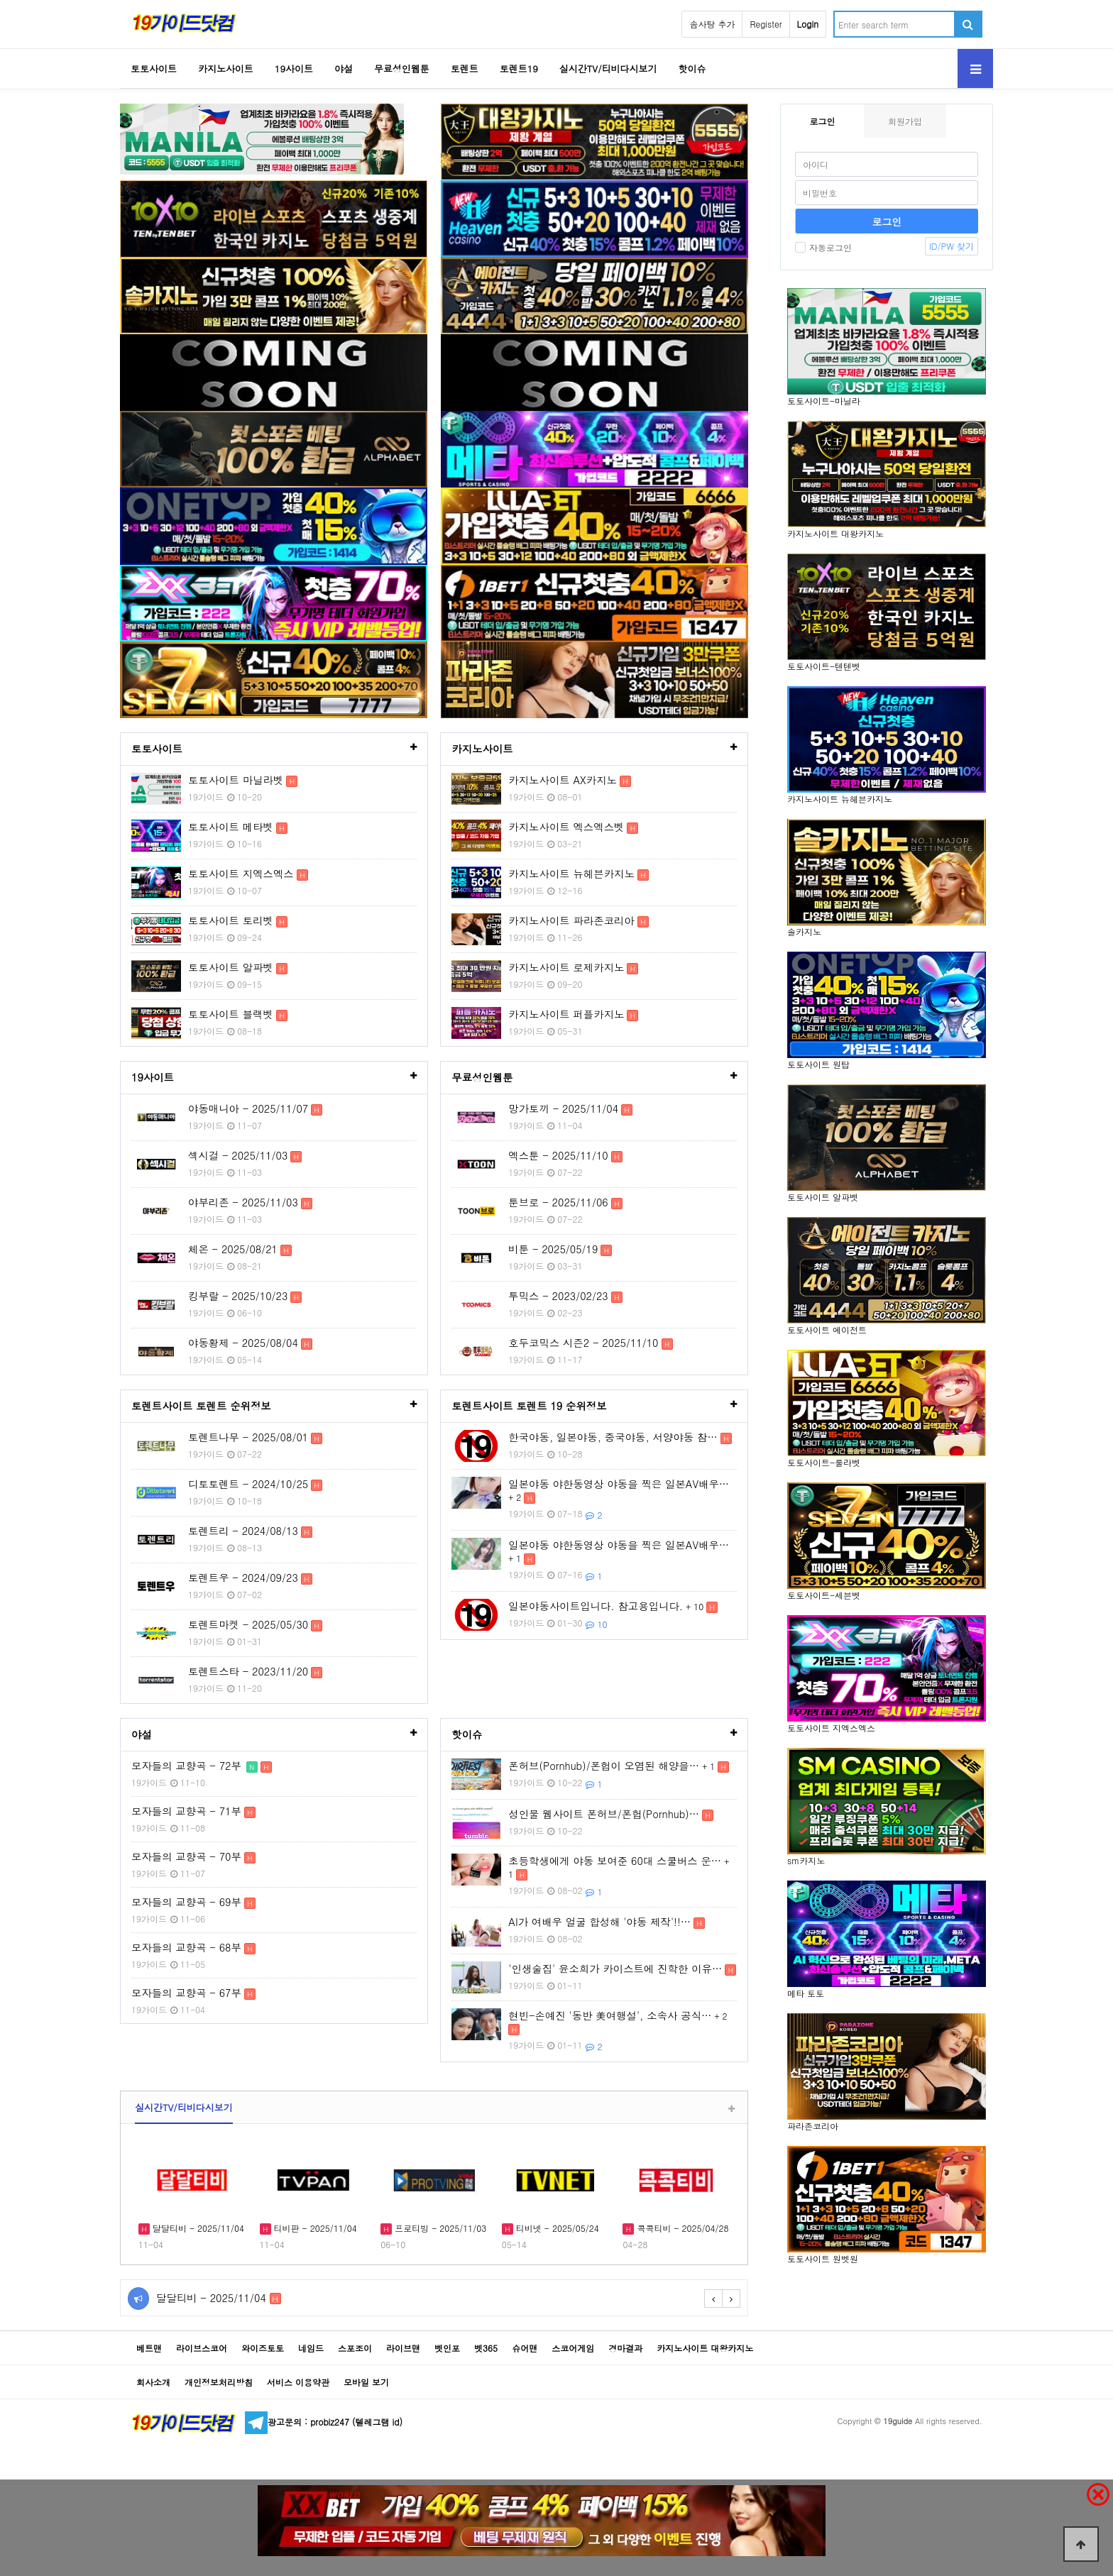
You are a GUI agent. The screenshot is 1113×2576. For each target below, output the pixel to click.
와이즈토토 (262, 2347)
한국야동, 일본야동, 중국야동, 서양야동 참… (612, 1437)
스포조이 (355, 2347)
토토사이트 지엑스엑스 (241, 873)
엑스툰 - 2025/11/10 (558, 1155)
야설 (343, 68)
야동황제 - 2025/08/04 (243, 1343)
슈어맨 (524, 2347)
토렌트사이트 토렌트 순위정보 (201, 1406)
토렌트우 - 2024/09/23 (243, 1577)
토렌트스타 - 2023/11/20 (248, 1671)
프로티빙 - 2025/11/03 (439, 2228)
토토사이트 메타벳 (230, 827)
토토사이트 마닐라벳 (235, 780)
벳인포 (447, 2347)
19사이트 (294, 68)
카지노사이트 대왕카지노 (705, 2347)
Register (766, 24)
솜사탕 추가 (712, 24)
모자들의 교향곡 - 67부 (186, 1993)
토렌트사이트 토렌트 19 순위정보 (528, 1406)
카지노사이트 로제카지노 (566, 967)
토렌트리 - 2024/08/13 (243, 1531)
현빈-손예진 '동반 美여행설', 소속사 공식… (609, 2015)
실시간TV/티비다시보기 (608, 68)
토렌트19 (519, 68)
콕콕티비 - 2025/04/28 (681, 2228)
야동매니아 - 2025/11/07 (248, 1108)
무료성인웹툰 (401, 68)
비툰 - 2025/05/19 (553, 1249)
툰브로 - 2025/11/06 (558, 1202)
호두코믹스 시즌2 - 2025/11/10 (583, 1343)
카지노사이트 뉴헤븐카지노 (571, 873)
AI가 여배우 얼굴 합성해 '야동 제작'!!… (599, 1922)
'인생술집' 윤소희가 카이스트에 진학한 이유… (615, 1968)
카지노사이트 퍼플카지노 (566, 1014)
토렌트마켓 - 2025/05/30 (248, 1624)
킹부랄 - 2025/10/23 (237, 1296)
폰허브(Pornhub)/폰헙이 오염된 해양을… (603, 1765)
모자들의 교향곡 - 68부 (186, 1947)
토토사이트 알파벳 (230, 967)
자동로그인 (823, 247)
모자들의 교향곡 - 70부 (186, 1856)
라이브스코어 (201, 2347)
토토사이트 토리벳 (230, 920)
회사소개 (153, 2382)
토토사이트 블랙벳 (230, 1014)
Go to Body (0, 0)
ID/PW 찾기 (951, 246)
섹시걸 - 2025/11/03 (237, 1155)
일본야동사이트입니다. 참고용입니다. (595, 1606)
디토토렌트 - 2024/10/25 (248, 1484)
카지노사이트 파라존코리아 (571, 920)
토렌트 (464, 68)
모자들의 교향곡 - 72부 (186, 1765)
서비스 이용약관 (298, 2382)
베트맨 (149, 2347)
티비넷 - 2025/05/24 (556, 2228)
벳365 (486, 2347)
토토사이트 (154, 68)
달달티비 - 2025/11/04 (197, 2228)
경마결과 (625, 2347)
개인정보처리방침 (219, 2382)
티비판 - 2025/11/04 (314, 2228)
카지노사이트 (225, 68)
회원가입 (905, 121)
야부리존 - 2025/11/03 (243, 1202)
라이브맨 (403, 2347)
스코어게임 (573, 2347)
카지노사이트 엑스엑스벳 (566, 827)
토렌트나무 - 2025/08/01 (248, 1437)
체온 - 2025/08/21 (233, 1249)
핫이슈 (692, 68)
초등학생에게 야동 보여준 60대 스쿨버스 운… (614, 1861)
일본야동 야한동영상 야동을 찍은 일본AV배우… (618, 1484)
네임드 (311, 2347)
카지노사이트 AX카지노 (562, 780)
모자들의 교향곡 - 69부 (186, 1902)
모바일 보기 (366, 2382)
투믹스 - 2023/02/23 (558, 1296)
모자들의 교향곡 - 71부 (186, 1811)
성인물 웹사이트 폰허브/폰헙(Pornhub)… (603, 1814)
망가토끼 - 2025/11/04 (563, 1108)
